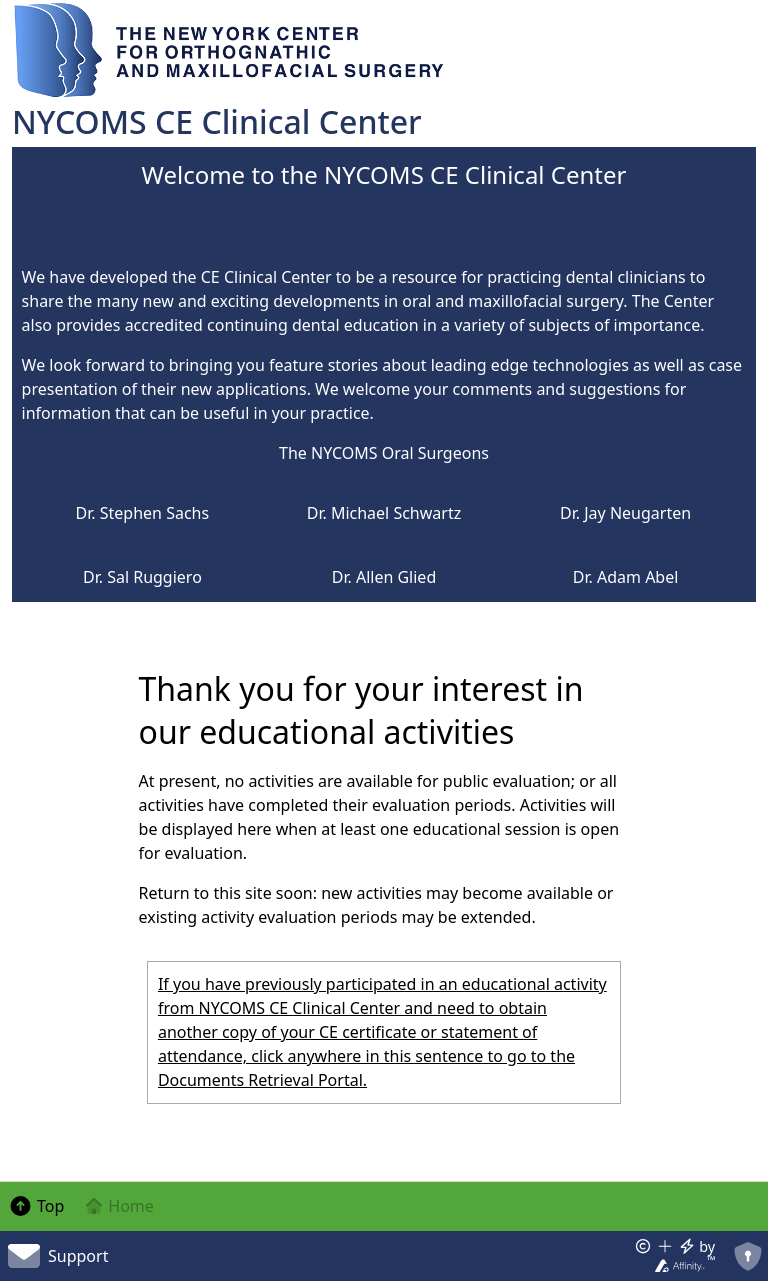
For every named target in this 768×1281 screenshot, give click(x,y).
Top (36, 1206)
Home (119, 1206)
